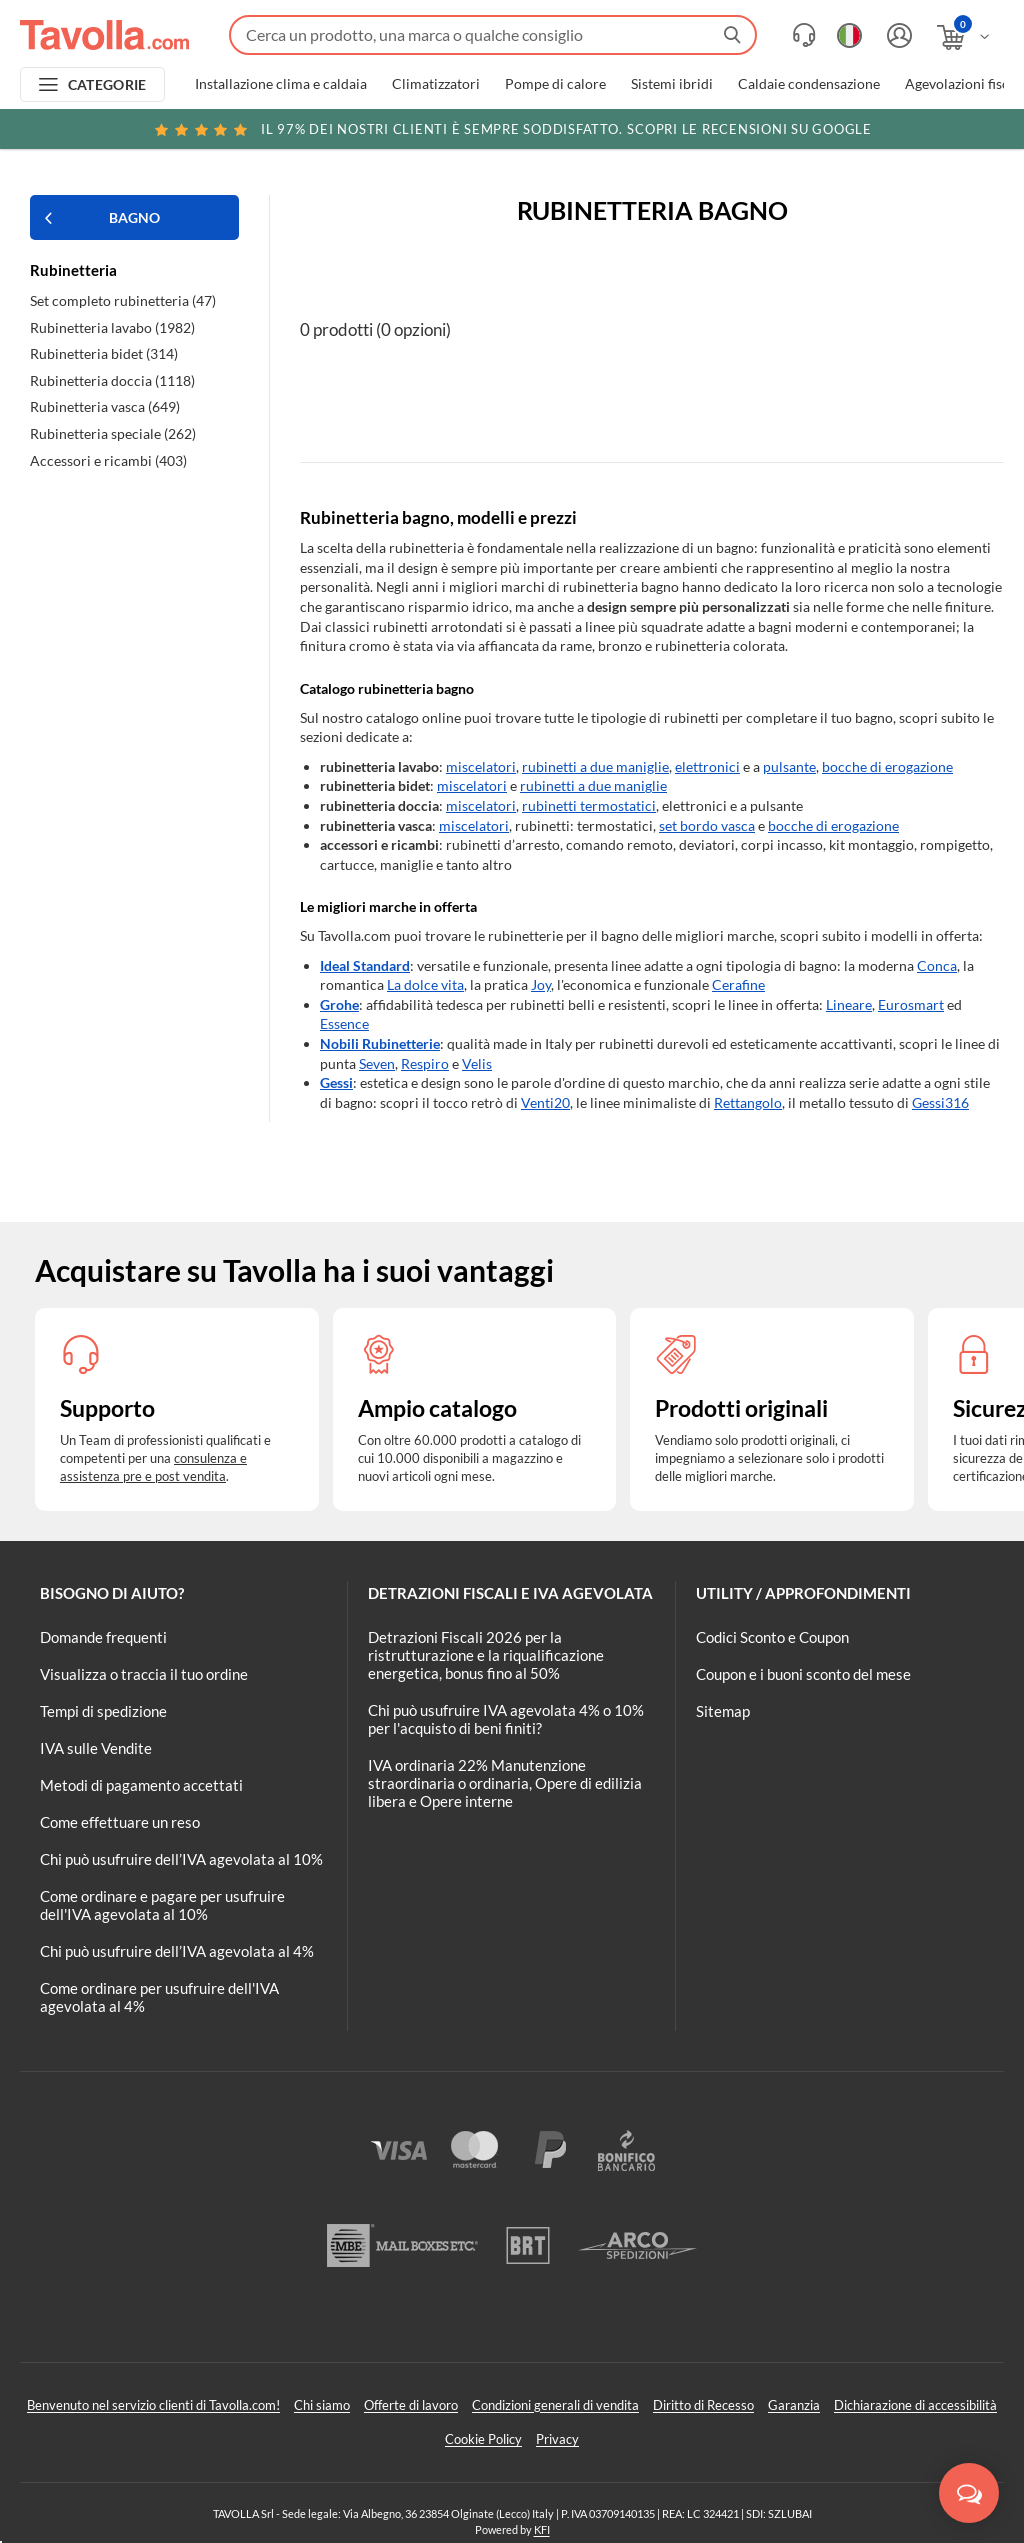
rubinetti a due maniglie (595, 766)
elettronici (707, 766)
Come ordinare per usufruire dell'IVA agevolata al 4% (159, 1997)
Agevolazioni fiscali (964, 84)
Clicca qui (880, 132)
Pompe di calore (555, 84)
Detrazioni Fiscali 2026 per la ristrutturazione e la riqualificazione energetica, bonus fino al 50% (486, 1655)
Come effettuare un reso (120, 1822)
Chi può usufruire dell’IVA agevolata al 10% (181, 1859)
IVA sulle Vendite (96, 1748)
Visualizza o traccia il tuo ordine (144, 1674)
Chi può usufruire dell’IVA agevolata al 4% (177, 1951)
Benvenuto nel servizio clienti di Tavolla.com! (153, 2405)
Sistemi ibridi (672, 84)
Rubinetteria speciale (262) (113, 433)
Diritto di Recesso (703, 2405)
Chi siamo (322, 2405)
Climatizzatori (436, 84)
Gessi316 (940, 1102)
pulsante (789, 766)
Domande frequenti (103, 1637)
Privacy (557, 2439)
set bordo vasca (707, 825)
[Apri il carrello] (964, 37)
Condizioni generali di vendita (555, 2405)
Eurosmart (911, 1004)
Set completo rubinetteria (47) (123, 300)
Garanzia (794, 2405)
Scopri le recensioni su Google (512, 129)
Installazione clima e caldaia (281, 84)
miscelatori (481, 766)
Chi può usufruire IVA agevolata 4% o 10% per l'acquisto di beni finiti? (506, 1719)
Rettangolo (748, 1102)
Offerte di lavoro (411, 2405)
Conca (937, 965)
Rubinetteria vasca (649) (105, 406)
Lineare (849, 1004)
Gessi (336, 1082)
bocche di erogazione (887, 766)
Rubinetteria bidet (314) (104, 353)
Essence (344, 1023)
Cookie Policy (483, 2439)
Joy (541, 984)
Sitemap (723, 1711)
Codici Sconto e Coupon (772, 1637)
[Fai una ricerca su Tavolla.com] (493, 35)
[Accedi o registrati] (897, 35)
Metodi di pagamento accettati (141, 1785)
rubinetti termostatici (589, 805)
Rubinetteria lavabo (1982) (112, 327)
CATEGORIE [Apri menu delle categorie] (107, 84)
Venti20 (545, 1102)
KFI (542, 2529)
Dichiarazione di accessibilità (915, 2405)
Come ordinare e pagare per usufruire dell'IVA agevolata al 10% (162, 1905)
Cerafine (738, 984)
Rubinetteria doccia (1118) (112, 380)
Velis (477, 1063)
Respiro (425, 1063)
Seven (377, 1063)
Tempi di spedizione (103, 1711)
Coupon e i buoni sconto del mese (803, 1674)
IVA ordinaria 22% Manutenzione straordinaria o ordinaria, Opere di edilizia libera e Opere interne (505, 1783)
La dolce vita (425, 984)
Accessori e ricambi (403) (108, 460)
